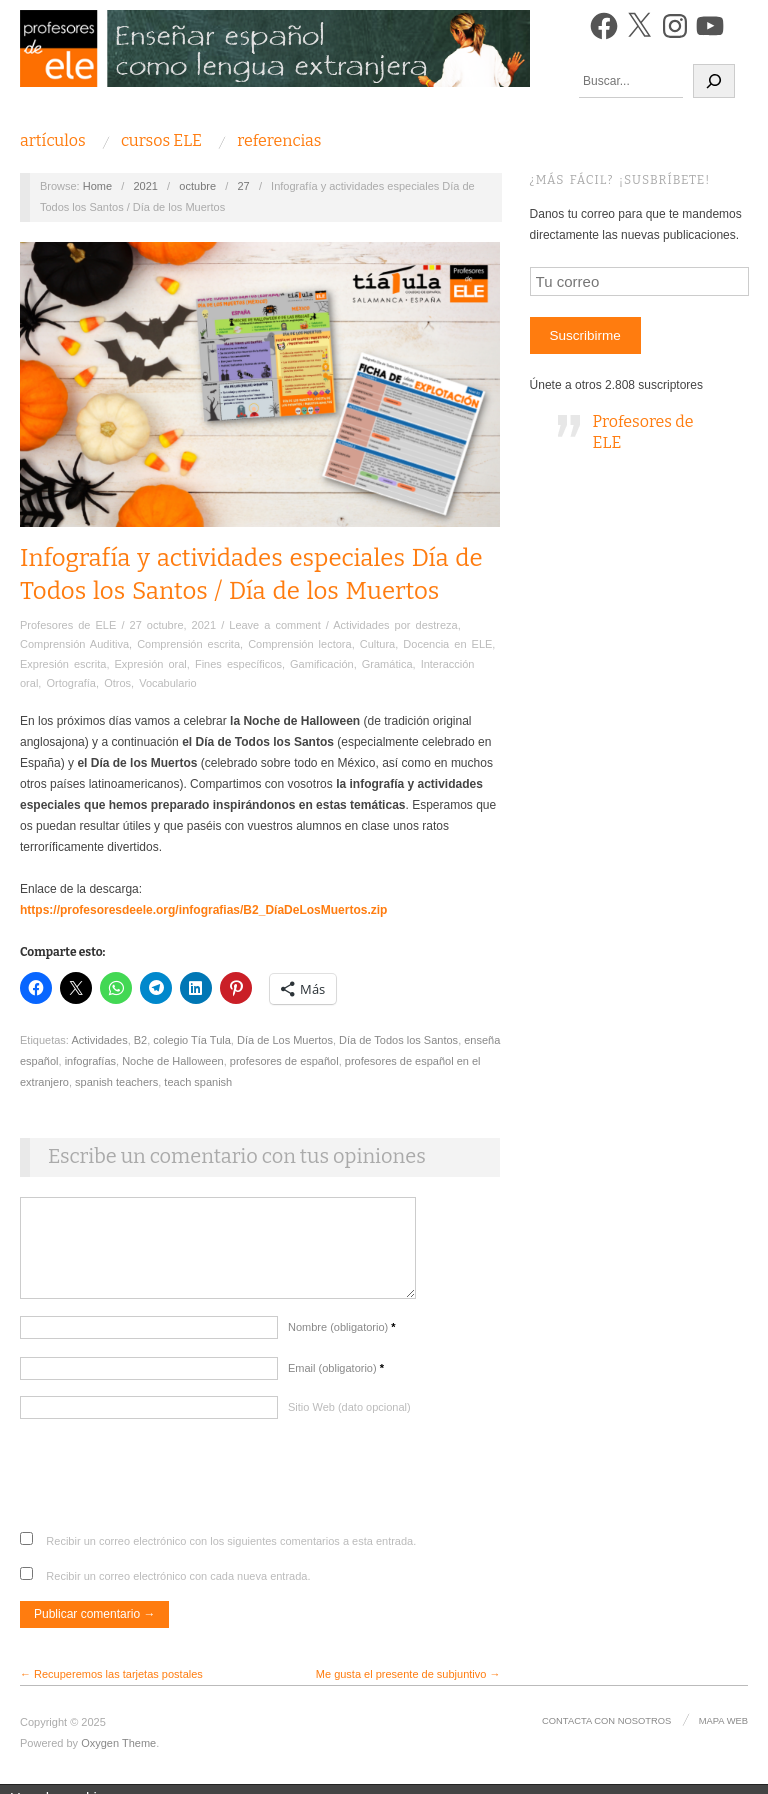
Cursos (161, 141)
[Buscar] (714, 81)
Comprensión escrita (188, 644)
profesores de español (284, 1061)
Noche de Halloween (173, 1061)
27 (243, 186)
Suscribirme (585, 335)
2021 (145, 186)
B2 (140, 1040)
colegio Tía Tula (191, 1040)
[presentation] (172, 1493)
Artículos (53, 141)
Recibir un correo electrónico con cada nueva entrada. (178, 1586)
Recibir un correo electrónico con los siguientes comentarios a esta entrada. (231, 1551)
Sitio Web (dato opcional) (349, 1417)
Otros (117, 683)
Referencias (279, 141)
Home (97, 186)
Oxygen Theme (118, 1753)
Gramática (387, 664)
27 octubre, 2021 (173, 625)
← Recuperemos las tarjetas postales (111, 1684)
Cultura (377, 644)
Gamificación (322, 664)
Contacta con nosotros (609, 1730)
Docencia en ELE (447, 644)
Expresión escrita (63, 664)
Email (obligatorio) (336, 1378)
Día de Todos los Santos (398, 1040)
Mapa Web (724, 1730)
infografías (90, 1061)
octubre (197, 186)
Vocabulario (168, 683)
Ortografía (71, 683)
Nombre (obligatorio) (342, 1337)
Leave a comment (274, 625)
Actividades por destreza (395, 625)
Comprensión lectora (300, 644)
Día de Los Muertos (285, 1040)
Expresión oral (151, 664)
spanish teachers (116, 1082)
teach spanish (198, 1082)
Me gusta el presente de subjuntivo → (408, 1684)
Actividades (99, 1040)
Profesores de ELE (68, 625)
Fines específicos (238, 664)
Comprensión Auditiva (74, 644)
